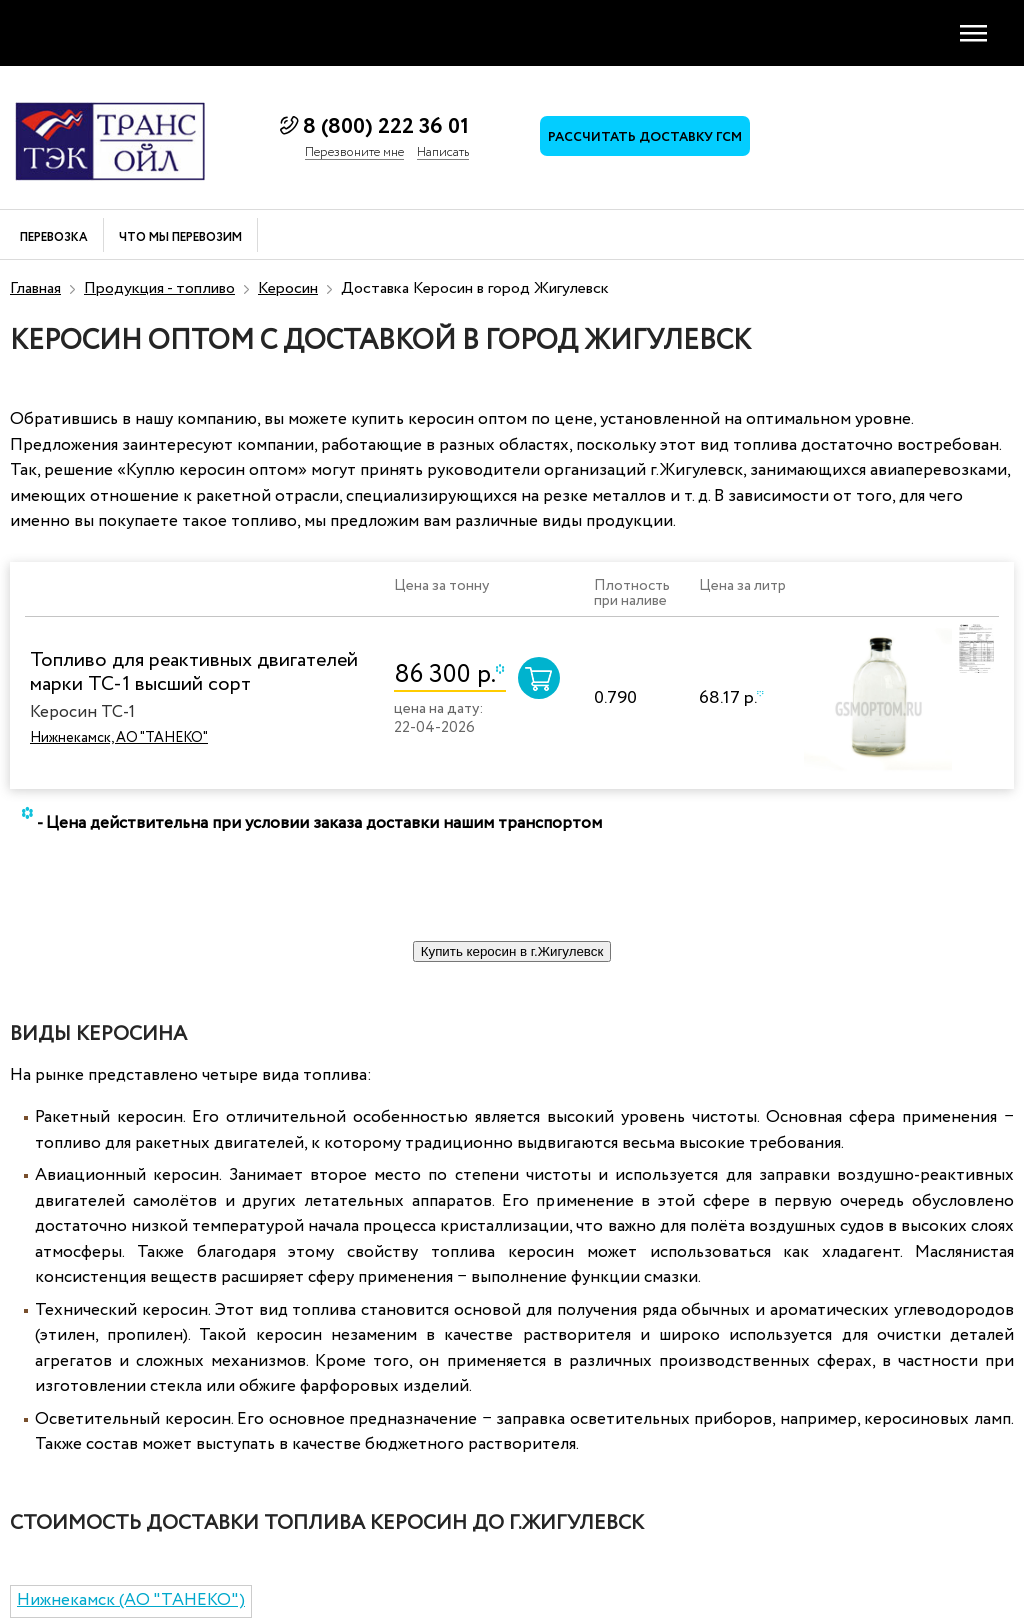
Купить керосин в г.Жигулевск (512, 951)
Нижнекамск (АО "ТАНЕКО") (131, 1600)
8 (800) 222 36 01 (386, 127)
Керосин (288, 288)
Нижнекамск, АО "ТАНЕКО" (119, 738)
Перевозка (54, 238)
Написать (443, 153)
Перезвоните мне (354, 153)
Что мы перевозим (180, 238)
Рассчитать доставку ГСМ (645, 137)
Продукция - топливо (159, 288)
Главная (35, 288)
